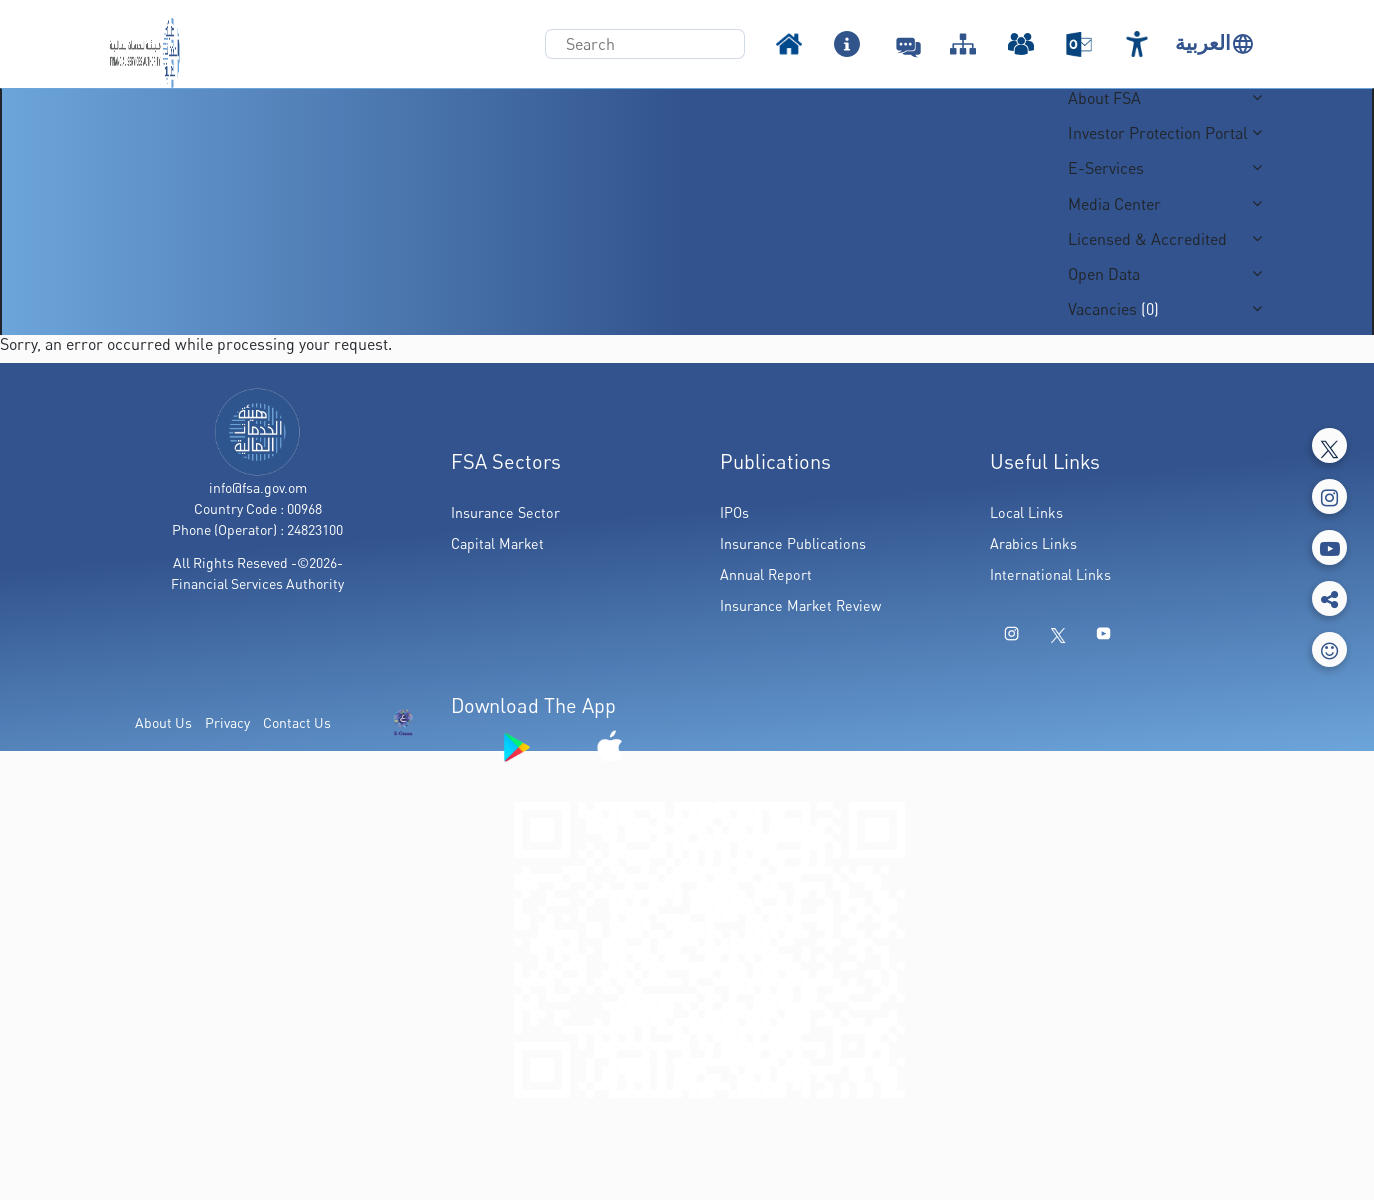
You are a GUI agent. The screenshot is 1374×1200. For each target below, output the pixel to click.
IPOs (734, 512)
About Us (163, 722)
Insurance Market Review (800, 605)
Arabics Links (1033, 543)
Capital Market (497, 543)
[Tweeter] (1329, 445)
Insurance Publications (793, 543)
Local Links (1026, 512)
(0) (1148, 309)
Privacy (227, 722)
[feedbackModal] (1329, 649)
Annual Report (766, 574)
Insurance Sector (505, 512)
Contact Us (297, 722)
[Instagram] (1329, 496)
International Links (1050, 574)
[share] (1329, 598)
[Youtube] (1329, 547)
